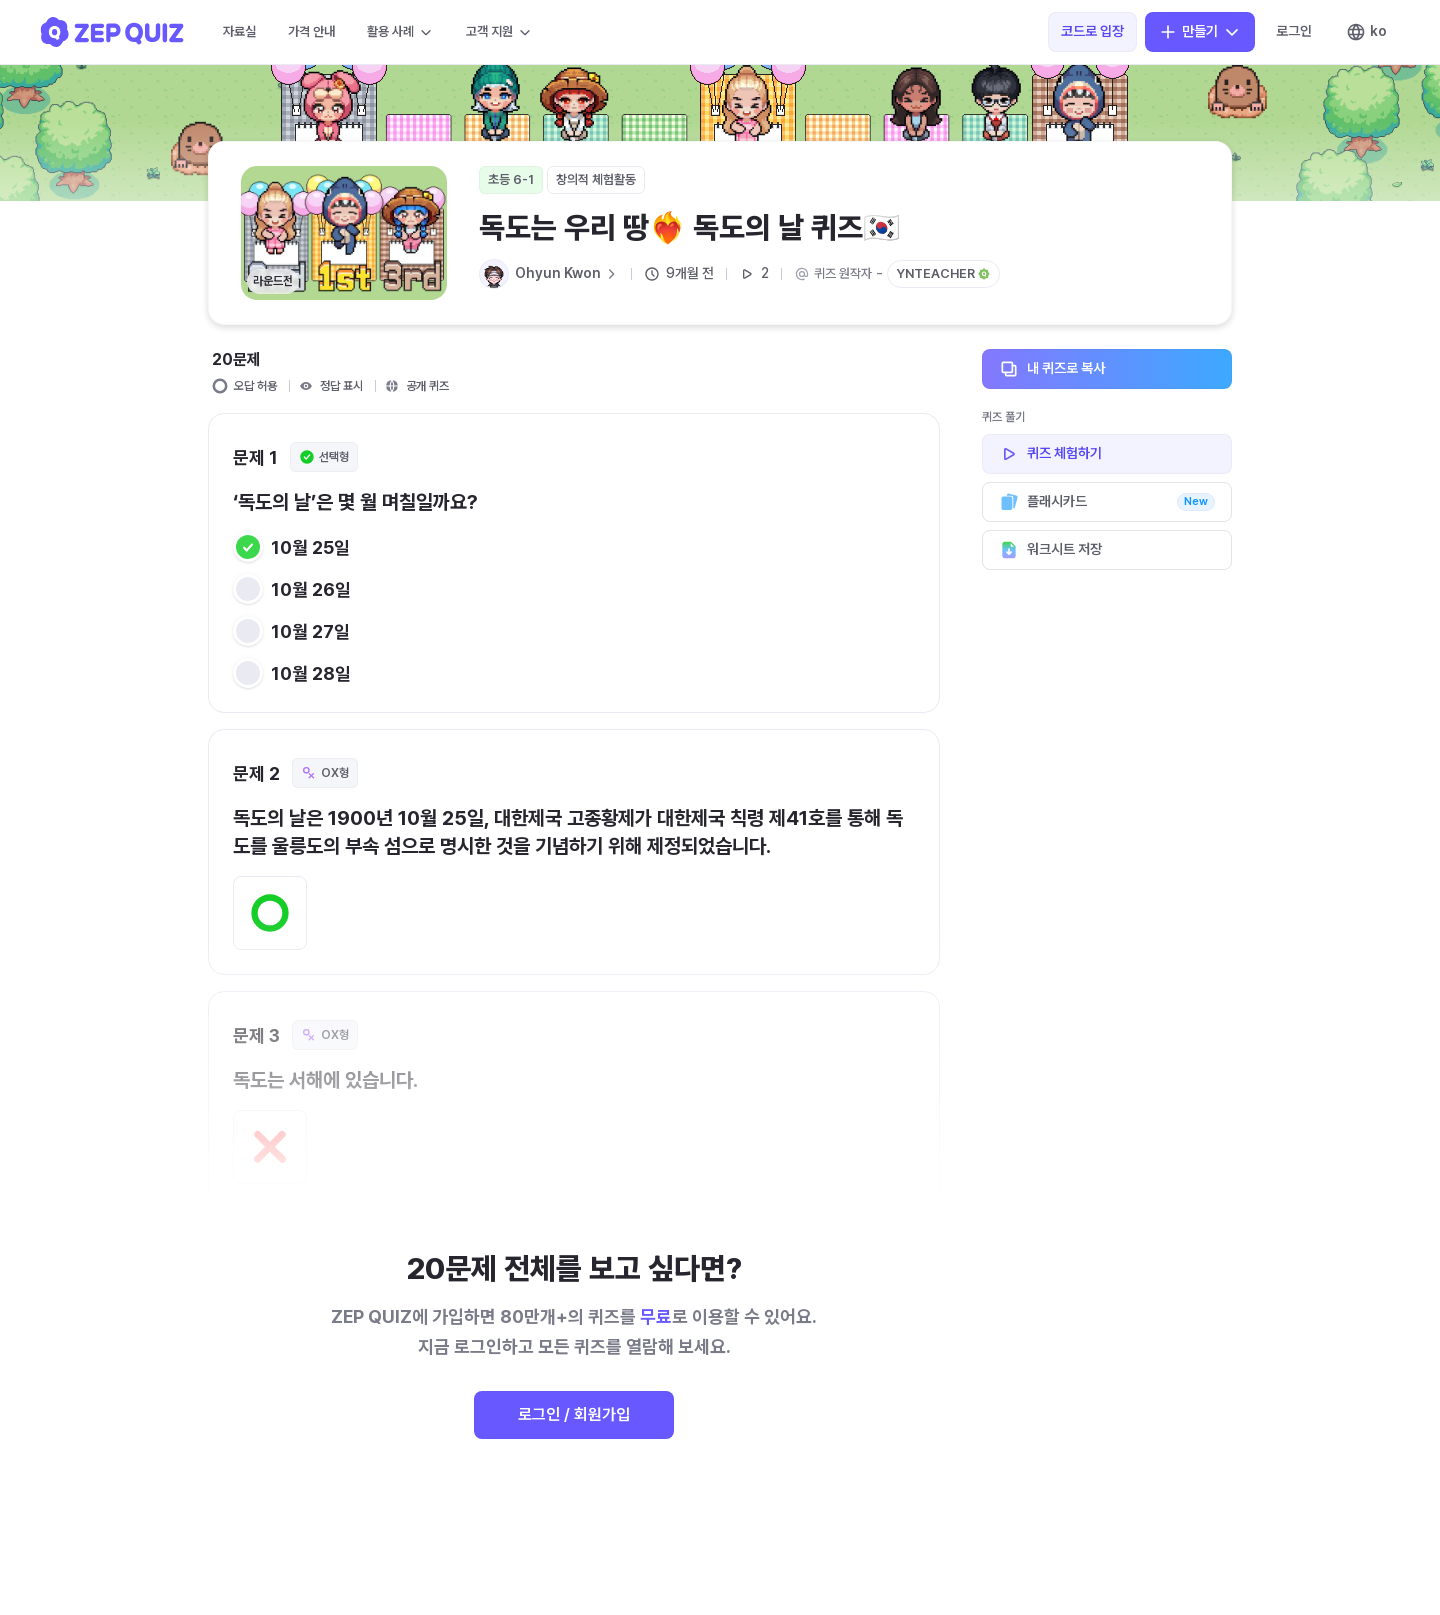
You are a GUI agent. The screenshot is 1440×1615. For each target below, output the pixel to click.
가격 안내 (311, 31)
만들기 (1200, 32)
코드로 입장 (1092, 31)
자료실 (239, 31)
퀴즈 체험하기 (1107, 454)
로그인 (1294, 31)
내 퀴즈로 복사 (1107, 369)
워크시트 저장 (1107, 550)
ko (1366, 32)
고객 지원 (499, 32)
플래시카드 (1107, 502)
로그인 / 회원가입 (574, 1414)
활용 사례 (400, 32)
